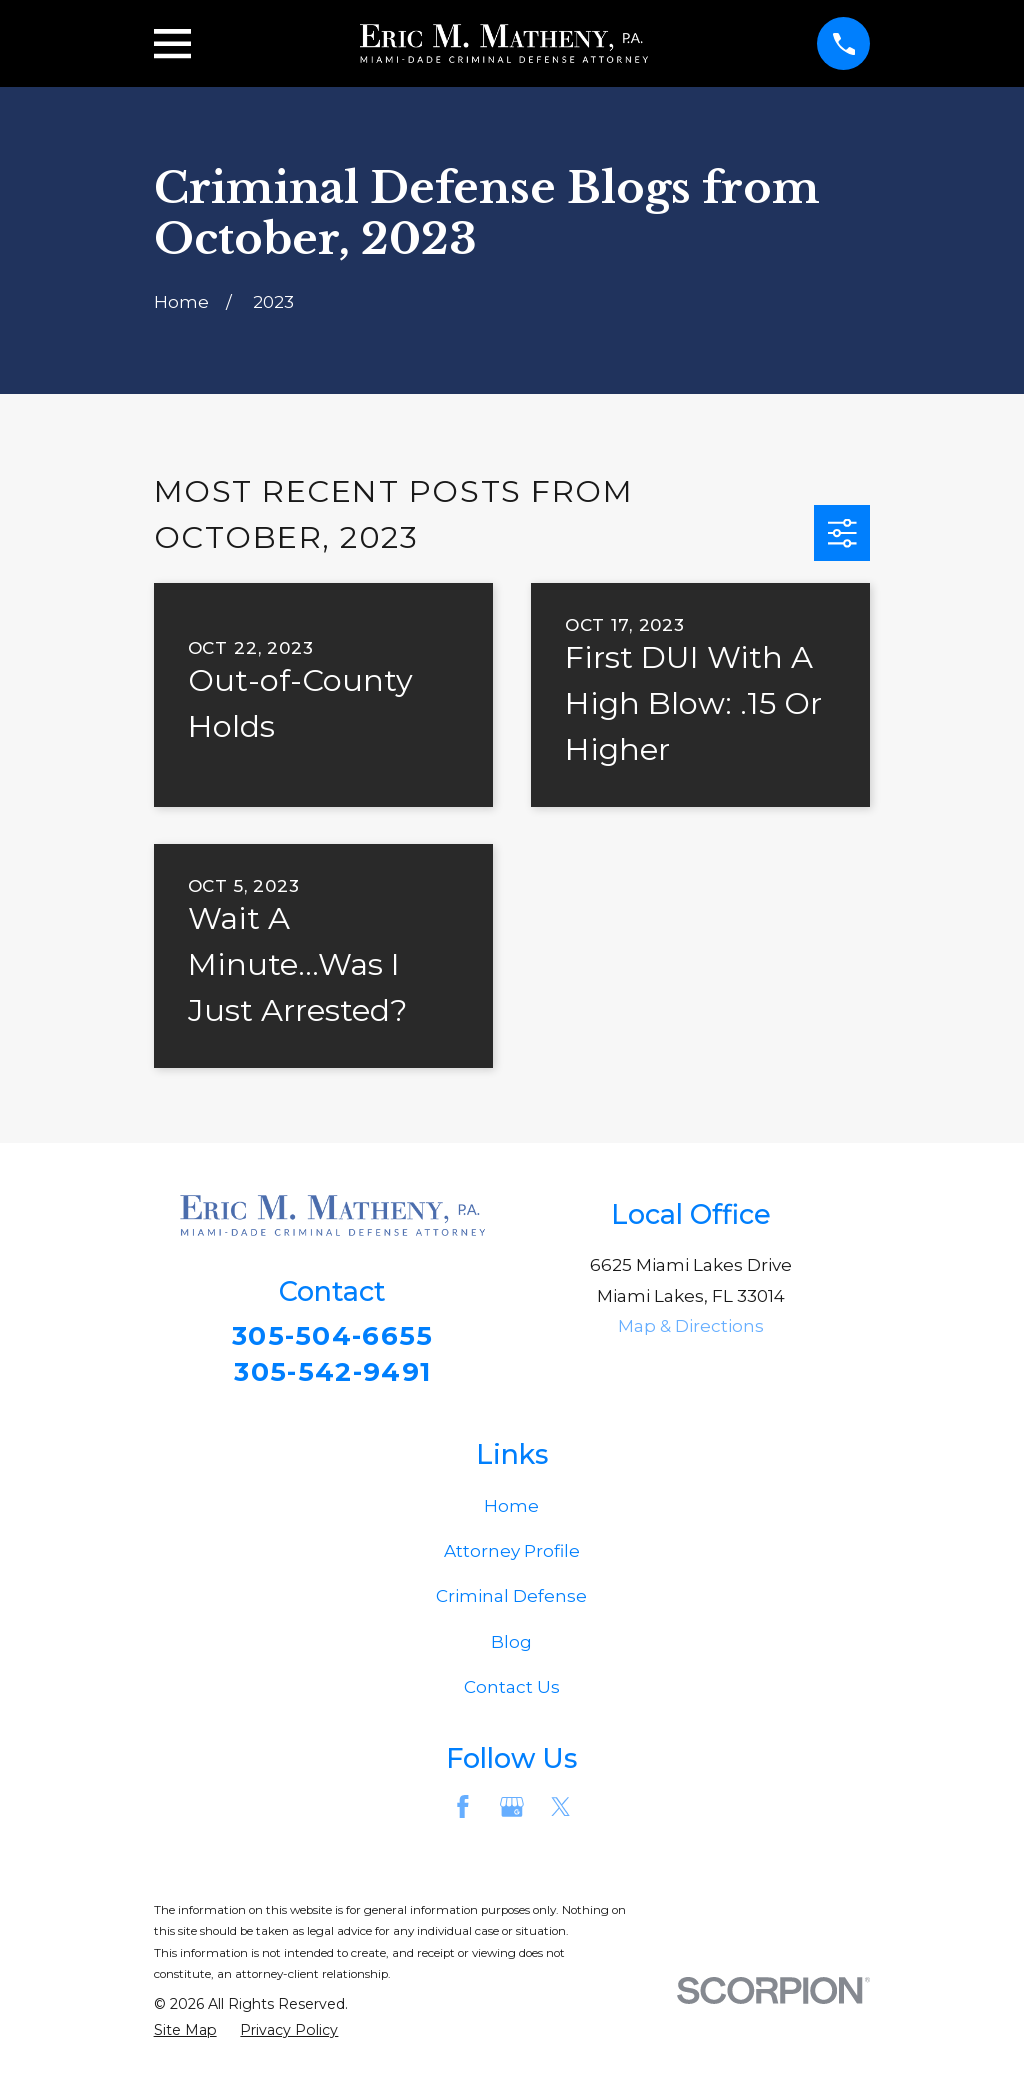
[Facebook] (463, 1810)
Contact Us (512, 1690)
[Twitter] (561, 1810)
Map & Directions (691, 1326)
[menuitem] (185, 2034)
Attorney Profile (512, 1555)
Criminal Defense (511, 1600)
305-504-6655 (332, 1336)
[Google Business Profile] (512, 1810)
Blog (511, 1645)
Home (511, 1509)
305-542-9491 (333, 1373)
